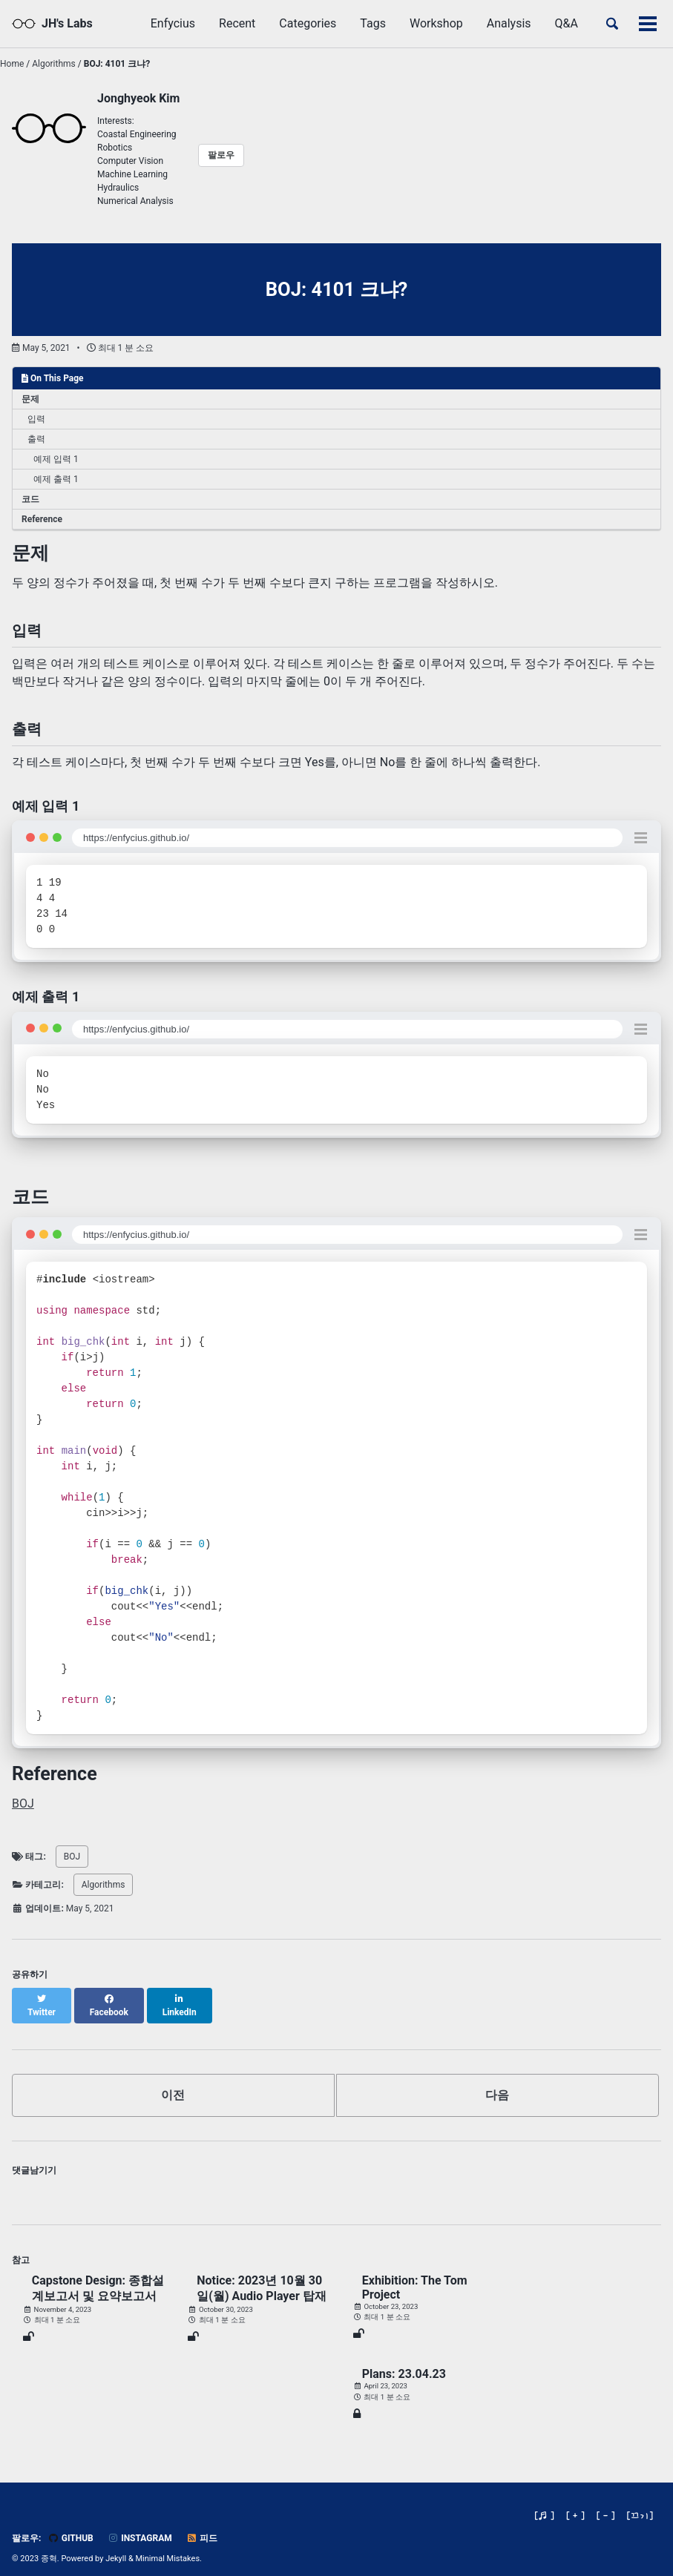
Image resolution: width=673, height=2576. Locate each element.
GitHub (70, 2525)
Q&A (566, 23)
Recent (237, 23)
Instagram (140, 2525)
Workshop (436, 23)
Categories (307, 23)
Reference (42, 519)
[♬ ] (544, 2502)
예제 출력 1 (56, 479)
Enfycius (173, 23)
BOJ (23, 1803)
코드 (30, 499)
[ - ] (606, 2502)
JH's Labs (67, 23)
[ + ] (575, 2502)
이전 (173, 2082)
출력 (36, 439)
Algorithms (103, 1885)
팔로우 (221, 155)
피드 (201, 2525)
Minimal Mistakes (168, 2546)
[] (640, 2502)
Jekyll (115, 2546)
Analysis (509, 23)
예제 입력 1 (56, 459)
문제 (30, 399)
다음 (497, 2082)
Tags (373, 23)
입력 (36, 419)
